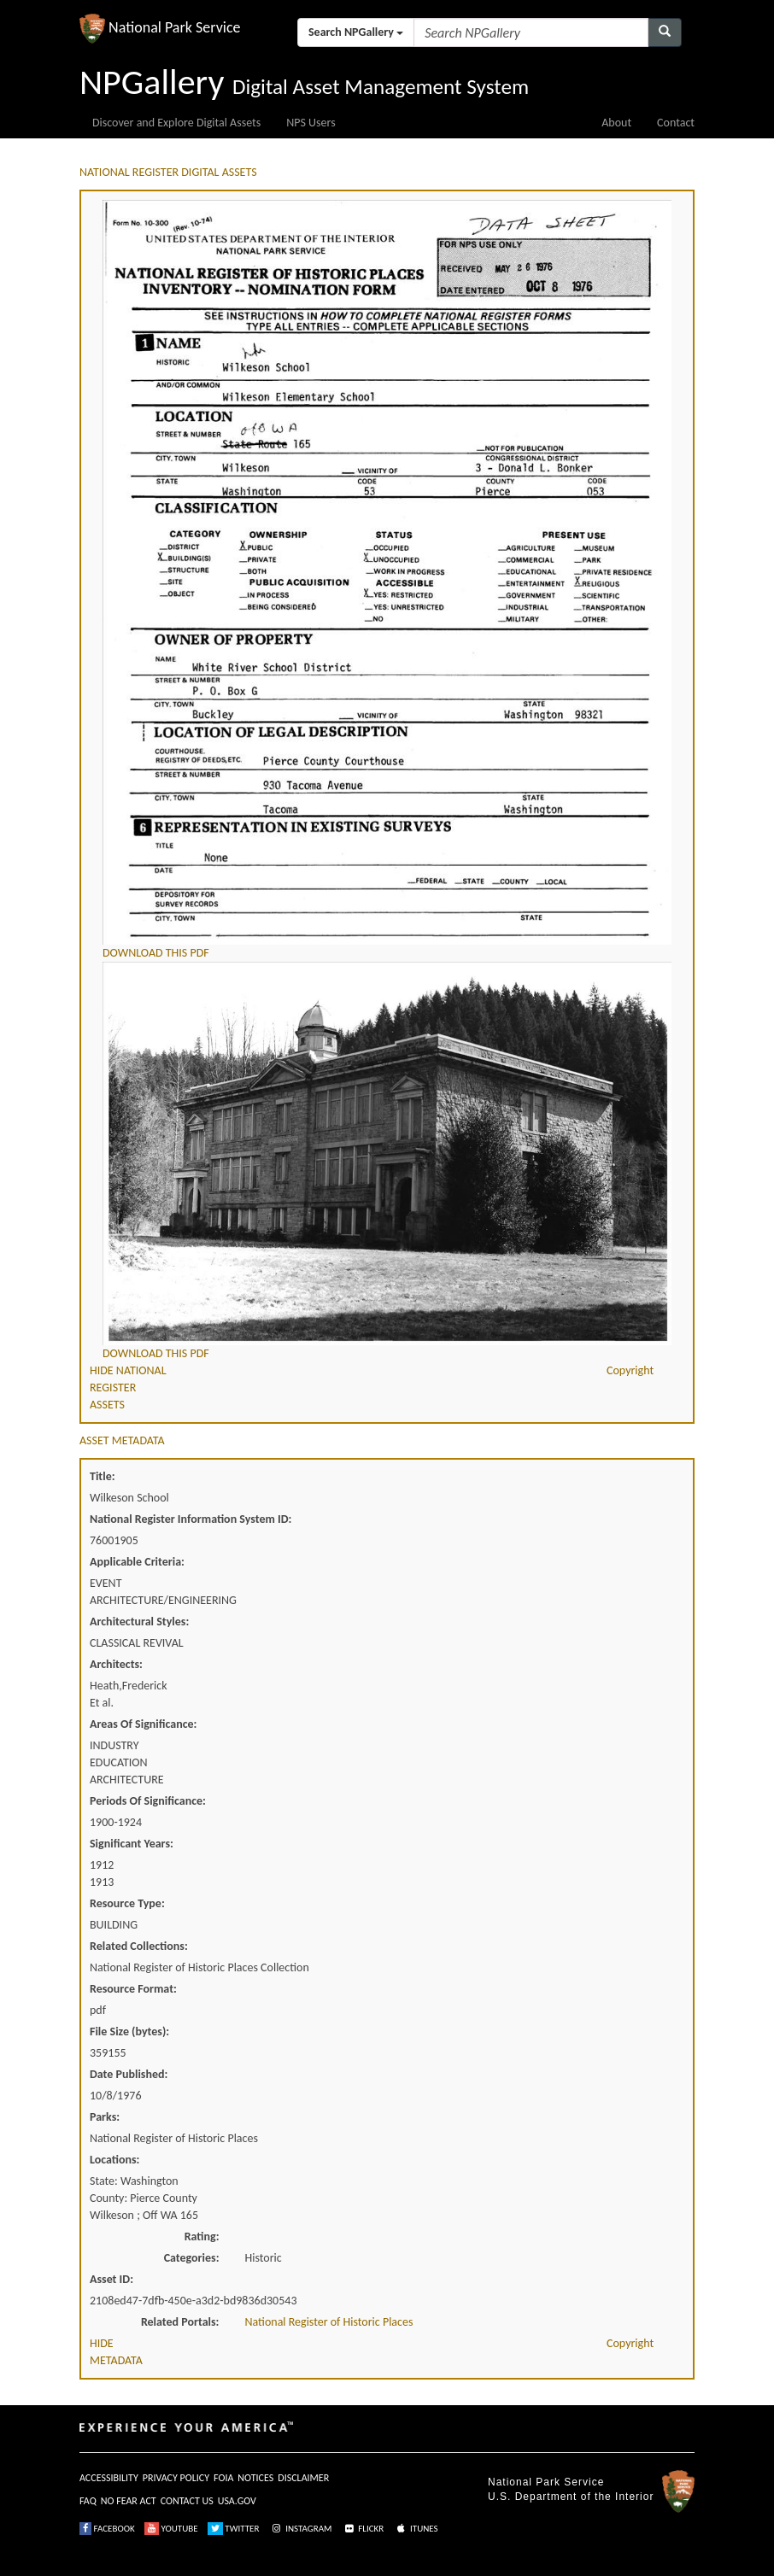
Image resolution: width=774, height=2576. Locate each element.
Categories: (192, 2258)
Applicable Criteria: (137, 1561)
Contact (676, 122)
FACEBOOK (107, 2528)
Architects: (116, 1664)
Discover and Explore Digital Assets (176, 122)
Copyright (630, 1370)
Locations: (114, 2159)
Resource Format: (133, 1989)
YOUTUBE (171, 2528)
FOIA (223, 2478)
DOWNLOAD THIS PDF (156, 953)
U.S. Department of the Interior (571, 2497)
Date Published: (128, 2074)
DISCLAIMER (303, 2478)
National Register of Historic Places (329, 2322)
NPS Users (310, 122)
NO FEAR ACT (128, 2501)
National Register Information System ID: (190, 1519)
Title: (102, 1476)
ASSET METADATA (122, 1440)
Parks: (105, 2117)
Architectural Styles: (139, 1621)
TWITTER (234, 2528)
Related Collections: (139, 1946)
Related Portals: (180, 2322)
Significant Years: (131, 1843)
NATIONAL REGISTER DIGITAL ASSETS (168, 172)
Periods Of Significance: (148, 1801)
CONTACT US (187, 2501)
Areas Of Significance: (143, 1724)
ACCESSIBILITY (108, 2478)
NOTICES (255, 2478)
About (616, 122)
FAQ (88, 2501)
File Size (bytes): (129, 2031)
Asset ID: (111, 2279)
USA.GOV (237, 2501)
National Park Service (546, 2482)
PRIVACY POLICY (176, 2478)
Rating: (202, 2236)
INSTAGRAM (300, 2528)
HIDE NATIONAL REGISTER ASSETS (128, 1387)
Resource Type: (127, 1903)
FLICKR (363, 2528)
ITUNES (416, 2528)
